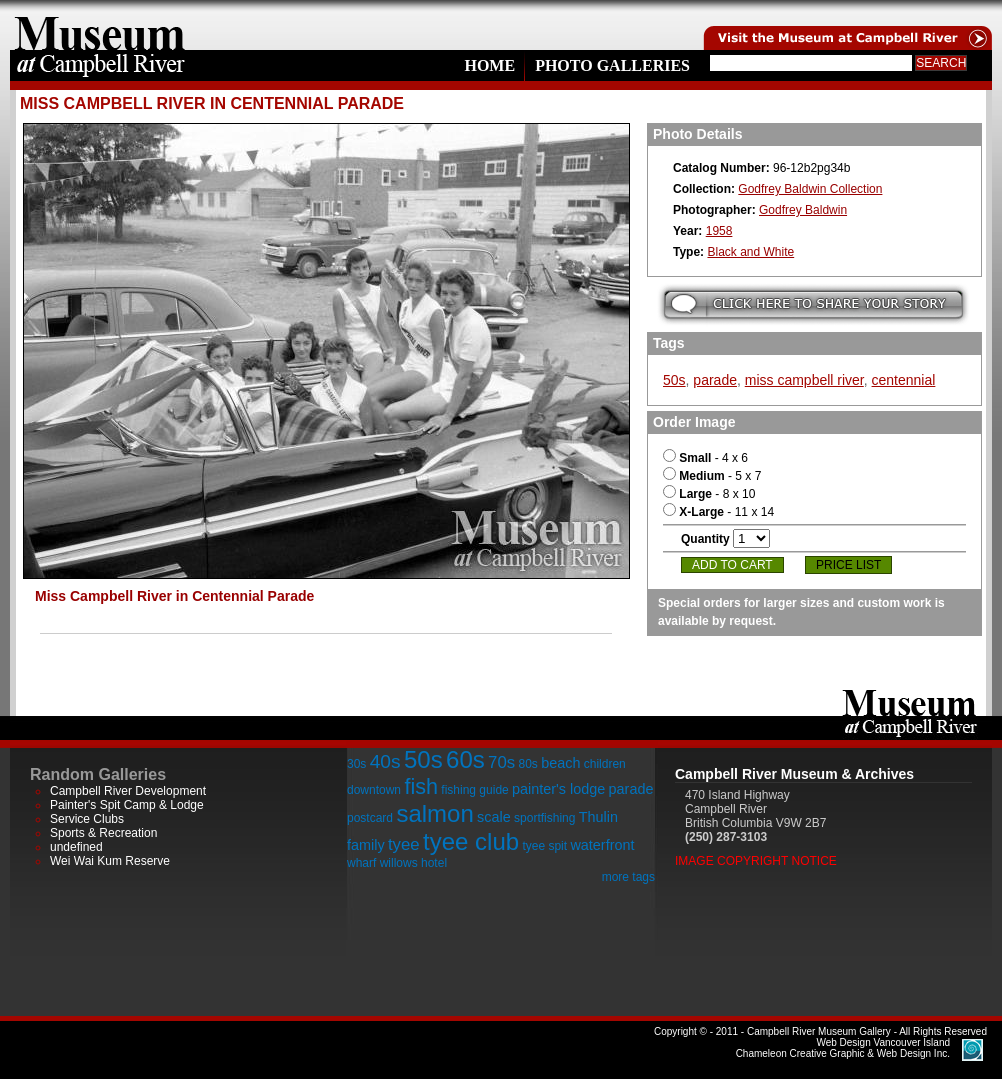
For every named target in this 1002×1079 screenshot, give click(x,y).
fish (421, 786)
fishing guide (474, 790)
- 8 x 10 (709, 494)
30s (356, 764)
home (100, 25)
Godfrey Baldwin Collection (810, 189)
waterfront (602, 845)
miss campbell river (804, 380)
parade (715, 380)
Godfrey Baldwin (803, 210)
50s (674, 380)
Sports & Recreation (103, 833)
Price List (848, 565)
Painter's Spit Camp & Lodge (127, 805)
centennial (904, 380)
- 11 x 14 (718, 512)
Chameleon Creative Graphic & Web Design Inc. (843, 1048)
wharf (361, 863)
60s (465, 759)
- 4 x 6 (705, 458)
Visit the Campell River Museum (846, 25)
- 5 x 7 (712, 476)
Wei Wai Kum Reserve (110, 861)
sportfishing (544, 818)
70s (501, 762)
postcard (370, 818)
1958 (719, 231)
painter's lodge (558, 789)
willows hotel (413, 863)
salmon (434, 813)
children (605, 764)
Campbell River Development (128, 791)
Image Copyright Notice (756, 861)
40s (385, 761)
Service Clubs (87, 819)
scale (494, 817)
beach (560, 763)
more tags (628, 877)
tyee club (471, 841)
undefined (76, 847)
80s (527, 764)
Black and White (750, 252)
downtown (374, 790)
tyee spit (544, 846)
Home (489, 65)
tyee (404, 844)
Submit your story (813, 304)
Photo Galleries (612, 65)
